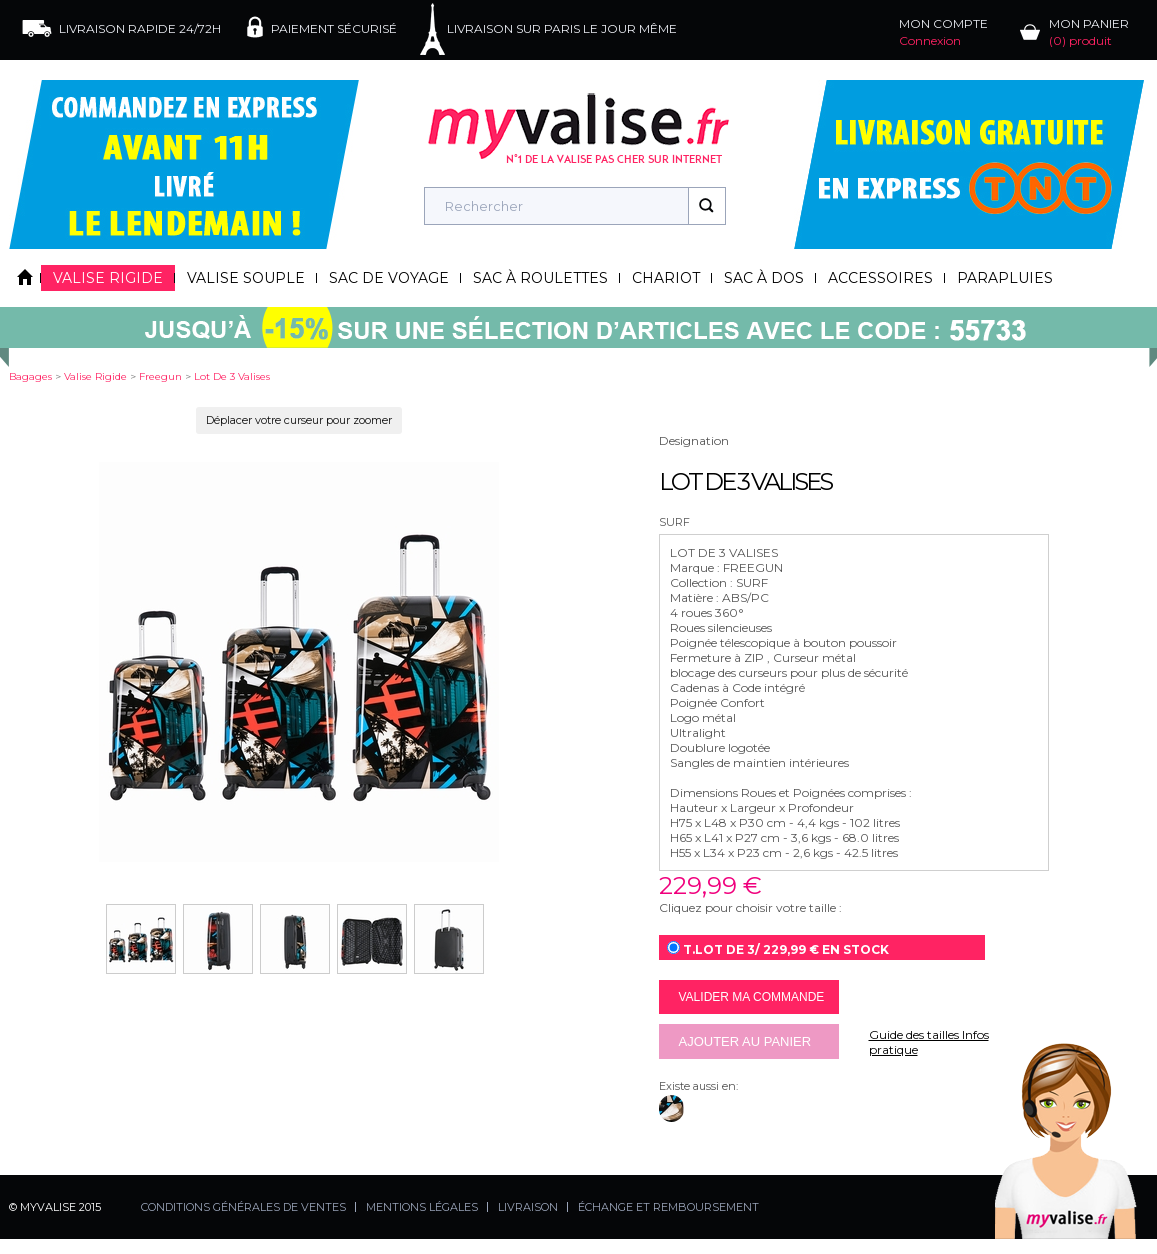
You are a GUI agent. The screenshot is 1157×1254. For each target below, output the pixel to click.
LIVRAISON (528, 1207)
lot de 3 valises (232, 376)
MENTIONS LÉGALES (422, 1207)
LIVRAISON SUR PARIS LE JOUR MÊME (562, 28)
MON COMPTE (943, 32)
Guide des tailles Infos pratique (929, 1042)
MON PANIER (1089, 32)
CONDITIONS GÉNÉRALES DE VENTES (243, 1207)
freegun (160, 376)
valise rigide (95, 376)
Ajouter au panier (745, 1041)
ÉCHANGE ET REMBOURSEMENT (668, 1207)
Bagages (30, 376)
